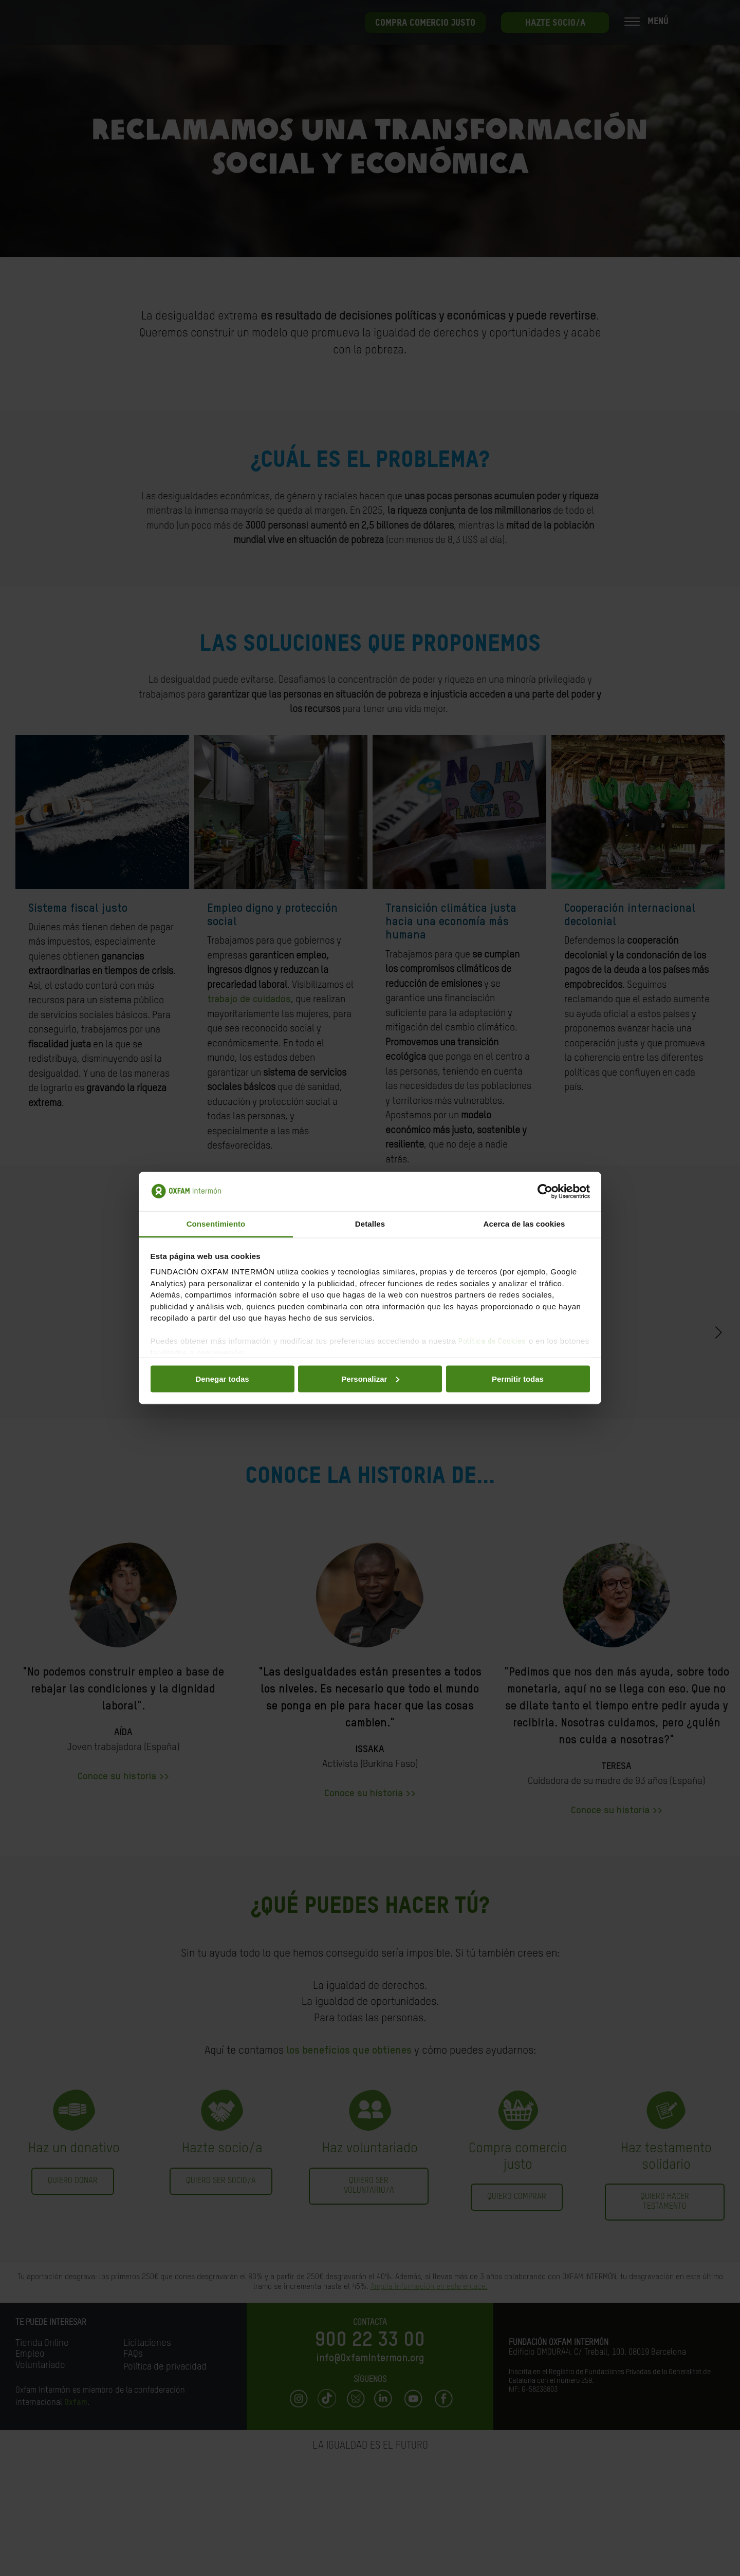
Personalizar (370, 1378)
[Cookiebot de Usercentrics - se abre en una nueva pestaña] (545, 1191)
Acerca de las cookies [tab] (524, 1223)
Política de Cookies (492, 1341)
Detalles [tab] (370, 1223)
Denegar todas (222, 1378)
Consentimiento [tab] (216, 1223)
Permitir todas (518, 1378)
